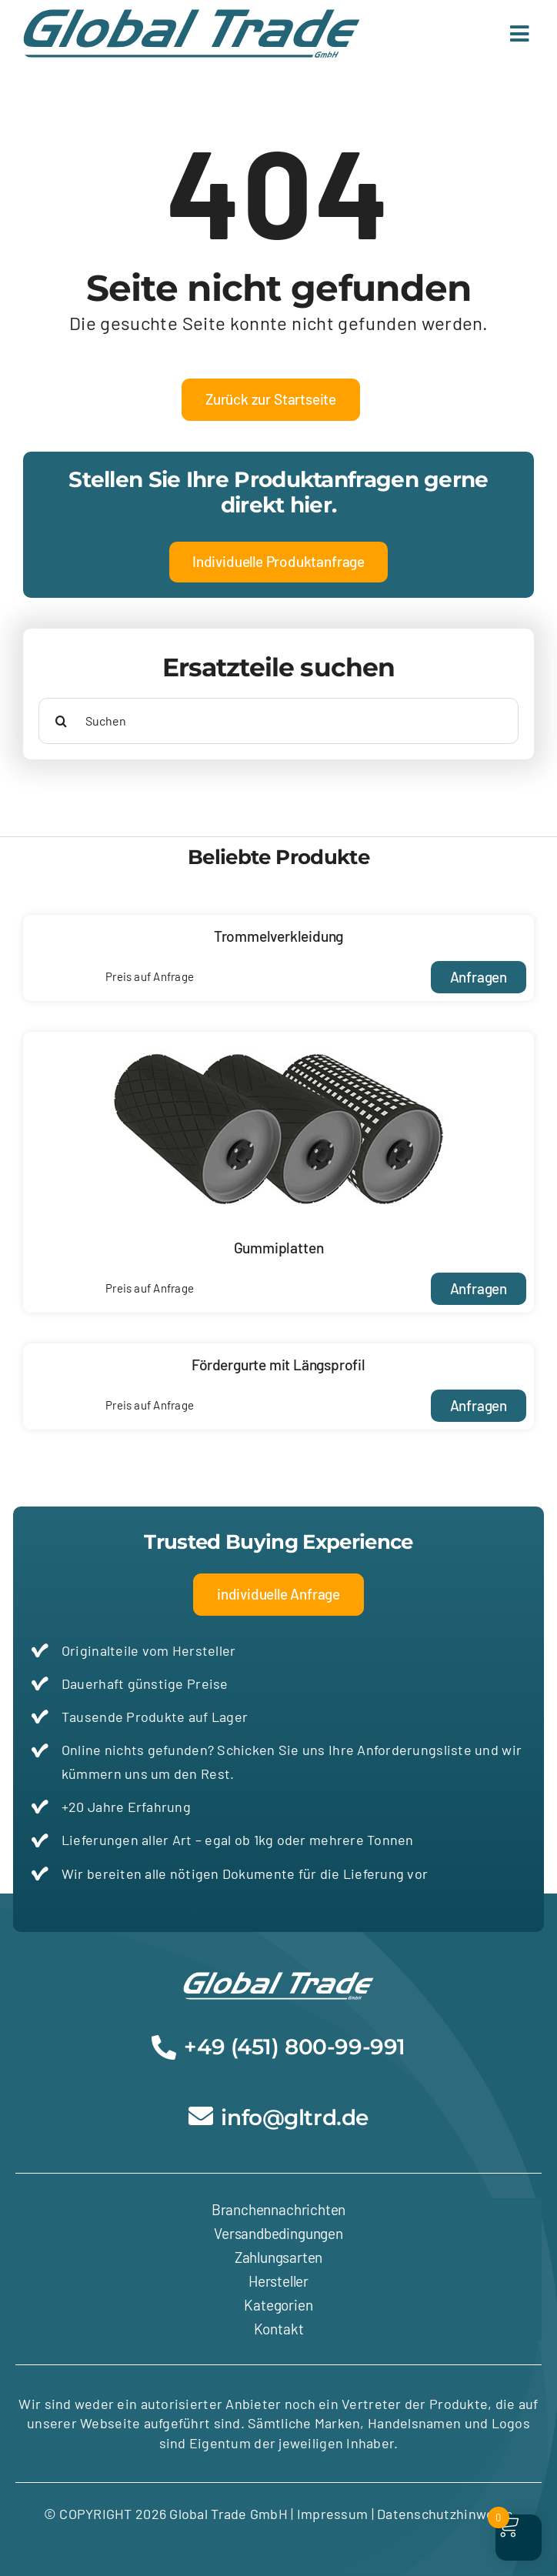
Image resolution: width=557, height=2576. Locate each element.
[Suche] (61, 721)
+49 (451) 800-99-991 (294, 2047)
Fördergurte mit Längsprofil (278, 1364)
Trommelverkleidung (279, 936)
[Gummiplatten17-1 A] (278, 1038)
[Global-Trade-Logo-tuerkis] (191, 16)
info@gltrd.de (295, 2117)
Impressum (332, 2513)
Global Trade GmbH (227, 2513)
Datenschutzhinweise (445, 2513)
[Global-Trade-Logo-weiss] (278, 1978)
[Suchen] (278, 721)
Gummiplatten (279, 1247)
